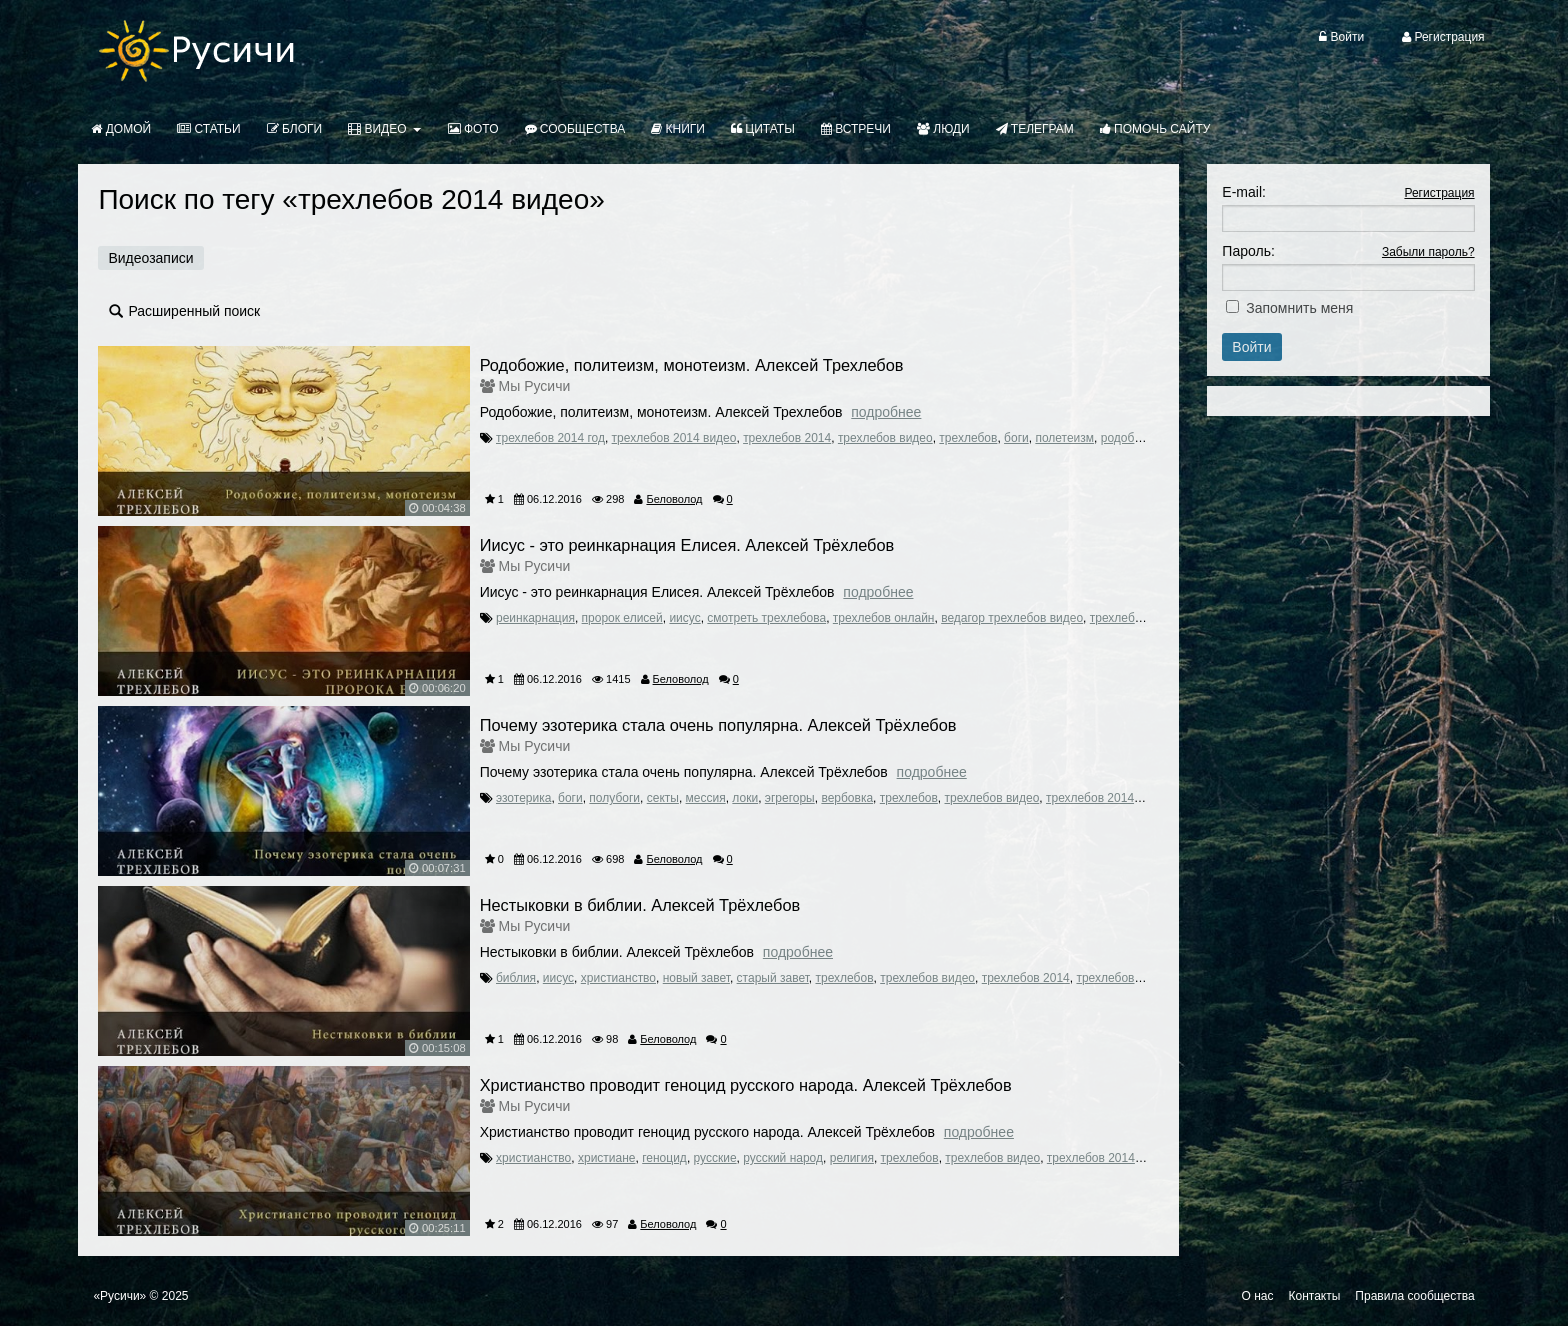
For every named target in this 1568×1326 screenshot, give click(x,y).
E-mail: (1244, 192)
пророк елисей (622, 618)
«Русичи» (119, 1296)
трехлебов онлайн (884, 618)
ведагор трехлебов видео (1012, 618)
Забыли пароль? (1428, 252)
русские (715, 1158)
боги (1016, 438)
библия (516, 978)
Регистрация (1439, 193)
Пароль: (1248, 251)
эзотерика (523, 798)
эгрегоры (790, 798)
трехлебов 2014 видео (674, 438)
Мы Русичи (535, 386)
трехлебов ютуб (1134, 618)
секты (663, 798)
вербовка (847, 798)
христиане (607, 1158)
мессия (706, 798)
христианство (618, 978)
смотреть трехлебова (766, 618)
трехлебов (968, 438)
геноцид (664, 1158)
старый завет (773, 978)
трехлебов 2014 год (550, 438)
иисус (684, 618)
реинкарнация (535, 618)
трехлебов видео (885, 438)
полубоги (614, 798)
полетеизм (1064, 438)
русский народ (783, 1158)
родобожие (1132, 438)
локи (745, 798)
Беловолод (674, 499)
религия (852, 1158)
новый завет (696, 978)
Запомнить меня (1299, 308)
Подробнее (886, 412)
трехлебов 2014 (787, 438)
